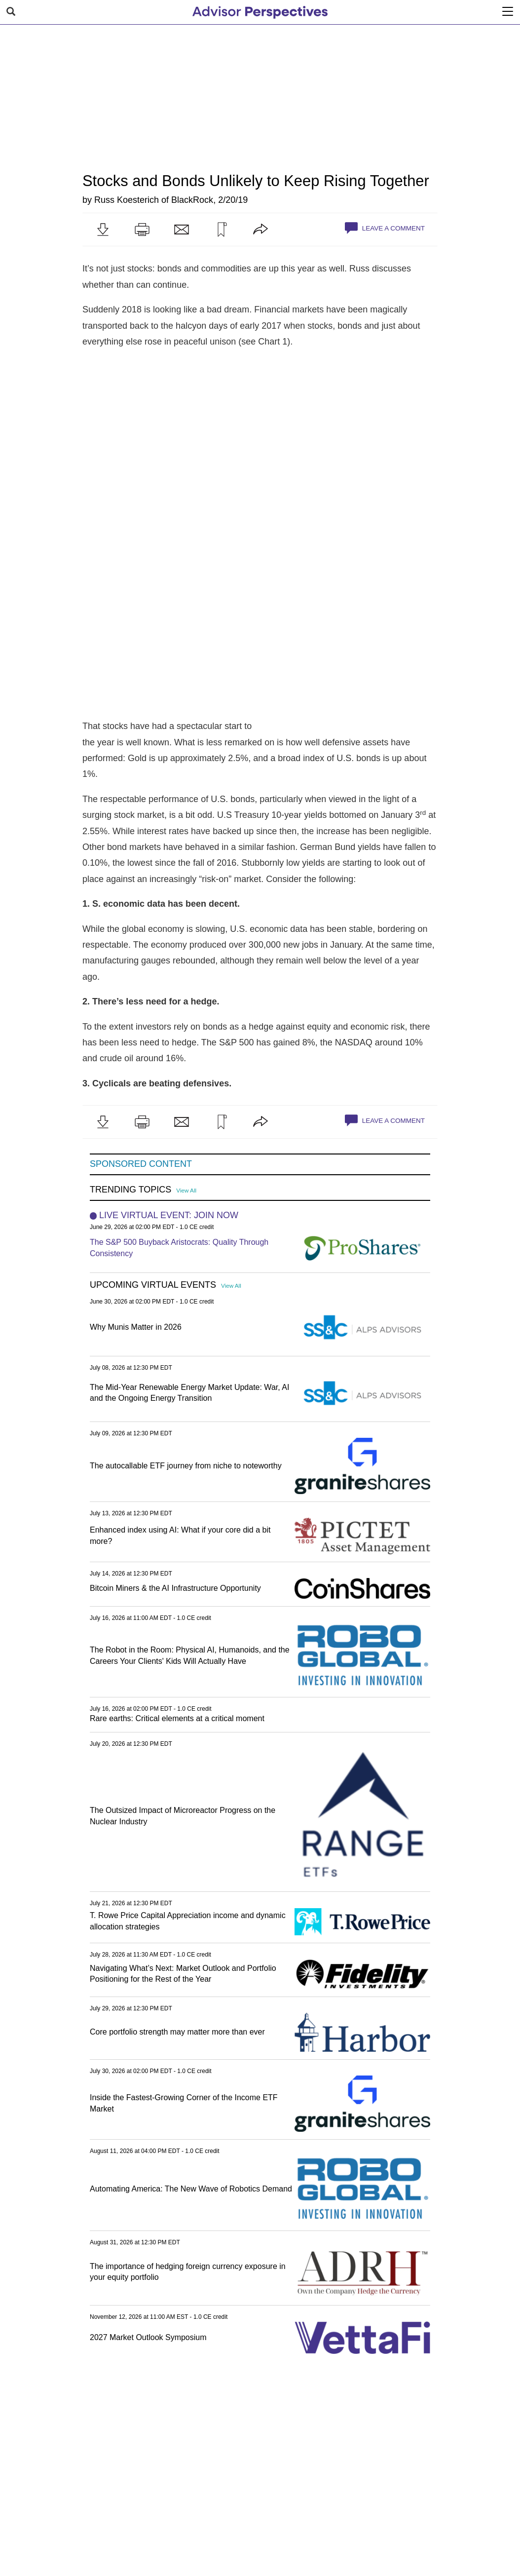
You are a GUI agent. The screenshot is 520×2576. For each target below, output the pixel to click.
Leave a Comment (385, 228)
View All (186, 1190)
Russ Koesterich (126, 200)
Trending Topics (130, 1189)
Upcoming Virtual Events (153, 1285)
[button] (102, 229)
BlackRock (192, 200)
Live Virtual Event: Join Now (168, 1215)
